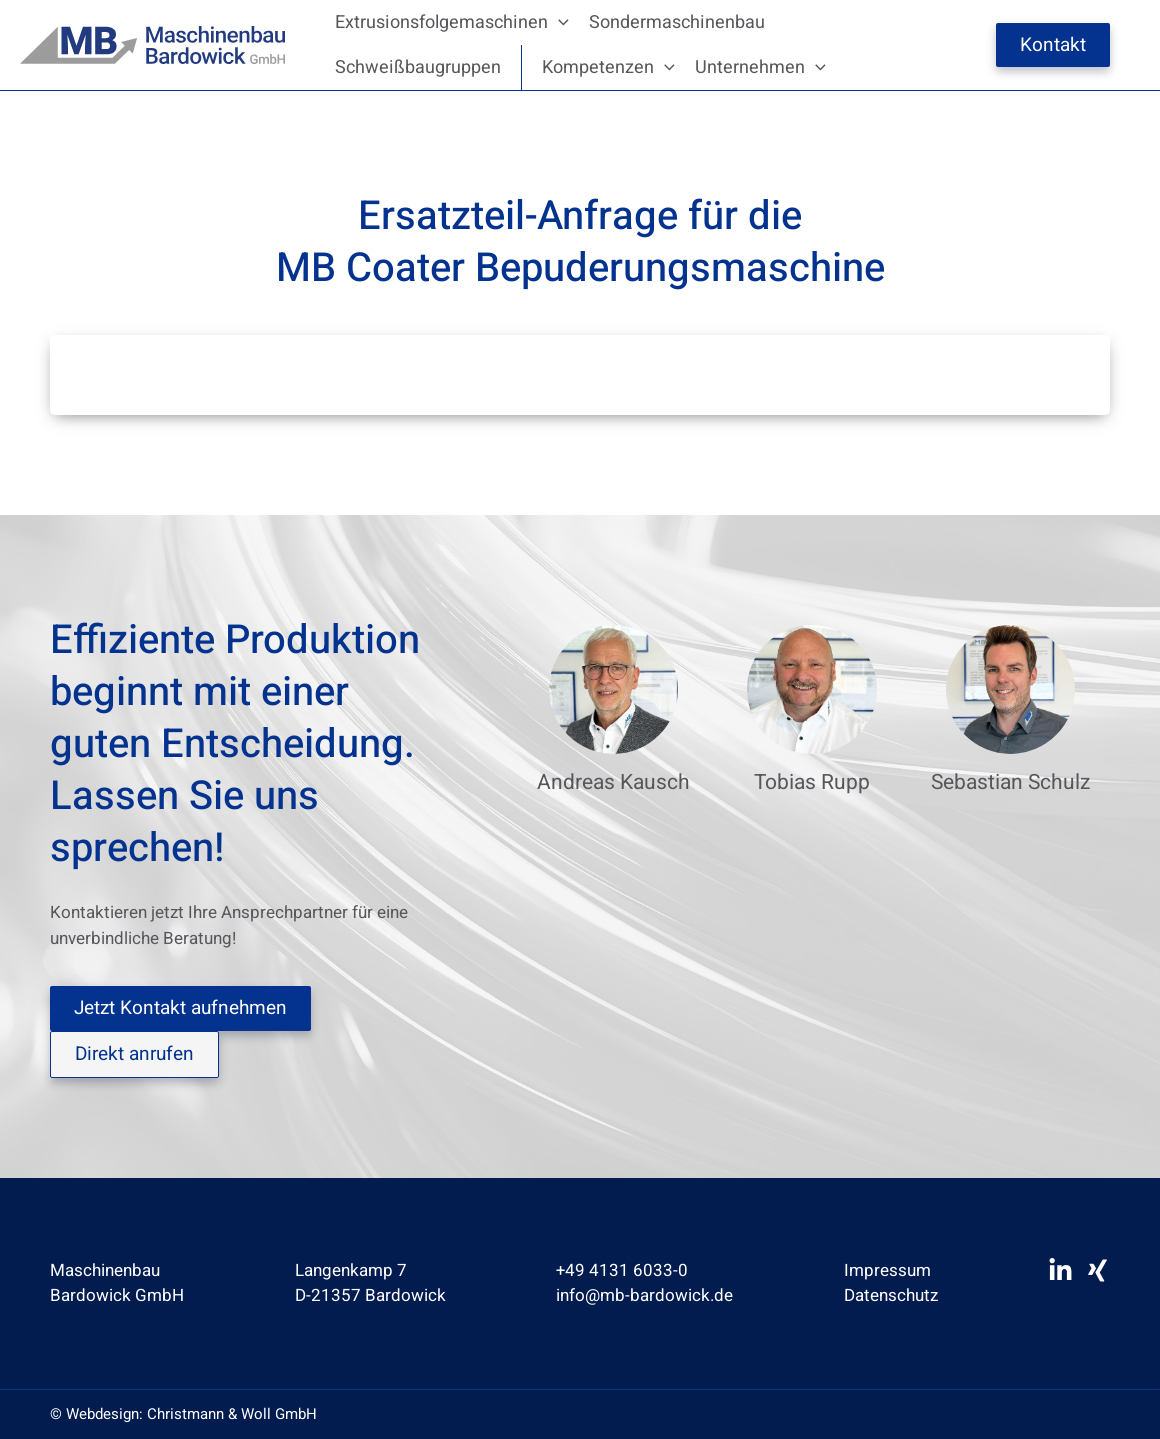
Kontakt (1053, 45)
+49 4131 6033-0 (622, 1270)
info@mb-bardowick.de (644, 1295)
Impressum (887, 1270)
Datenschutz (891, 1295)
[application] (558, 22)
